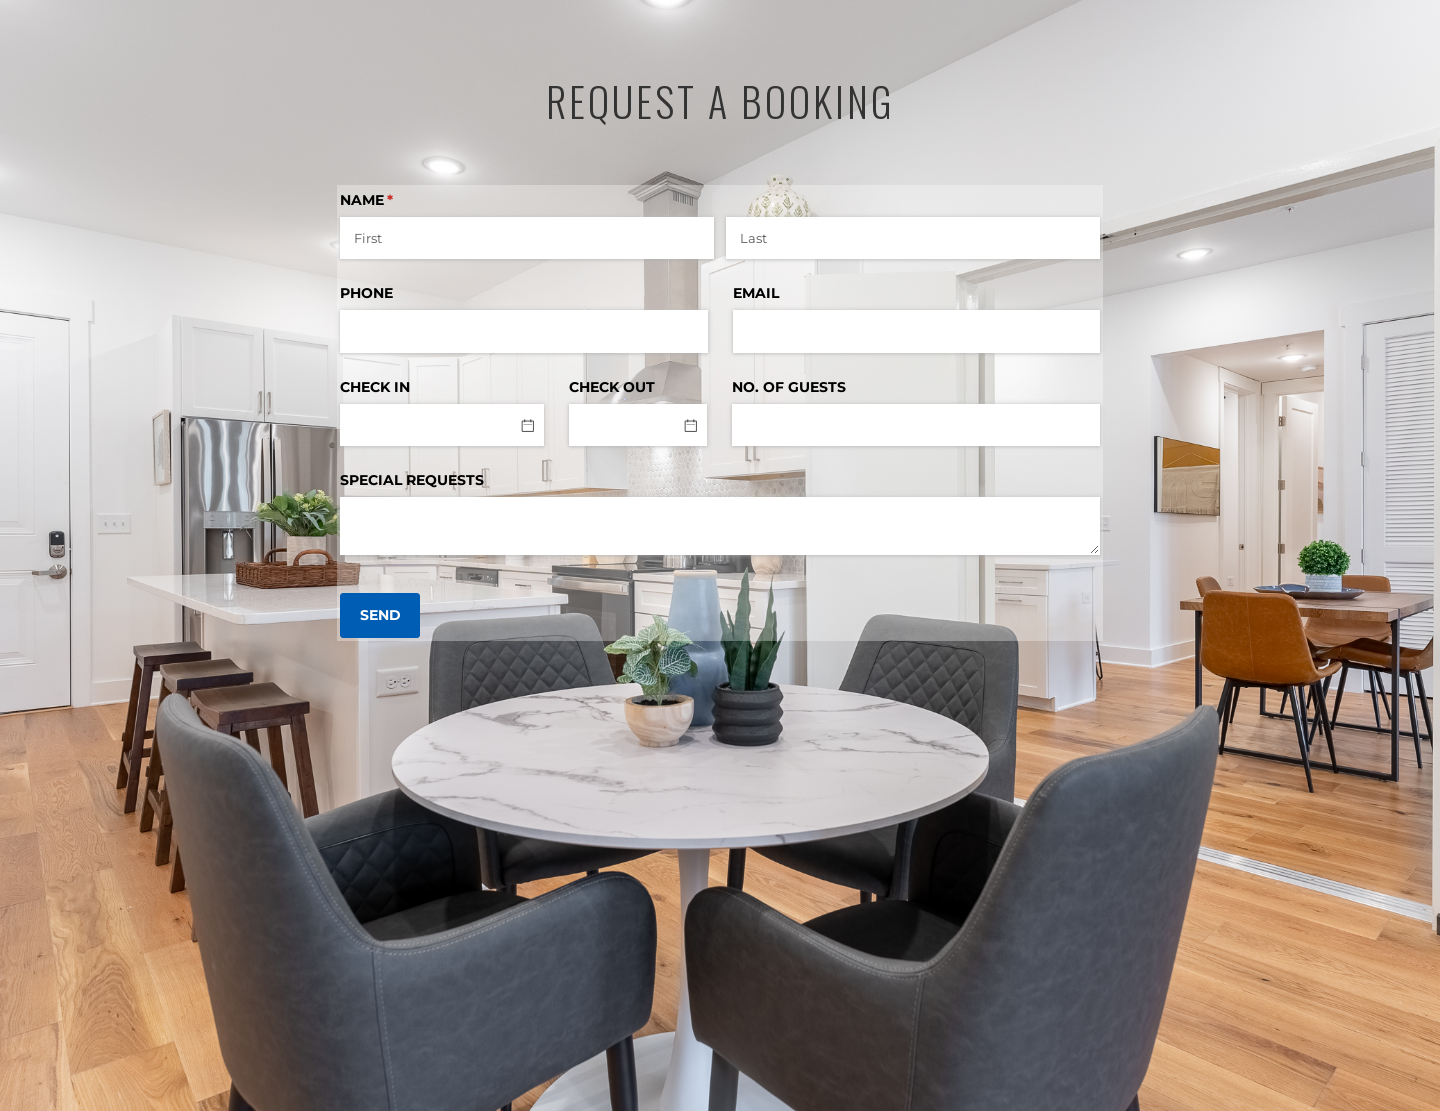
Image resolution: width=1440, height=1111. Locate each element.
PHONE (366, 293)
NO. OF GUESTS (789, 387)
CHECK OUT (612, 387)
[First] (527, 238)
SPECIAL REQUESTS (412, 480)
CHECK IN (375, 387)
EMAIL (756, 293)
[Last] (913, 238)
